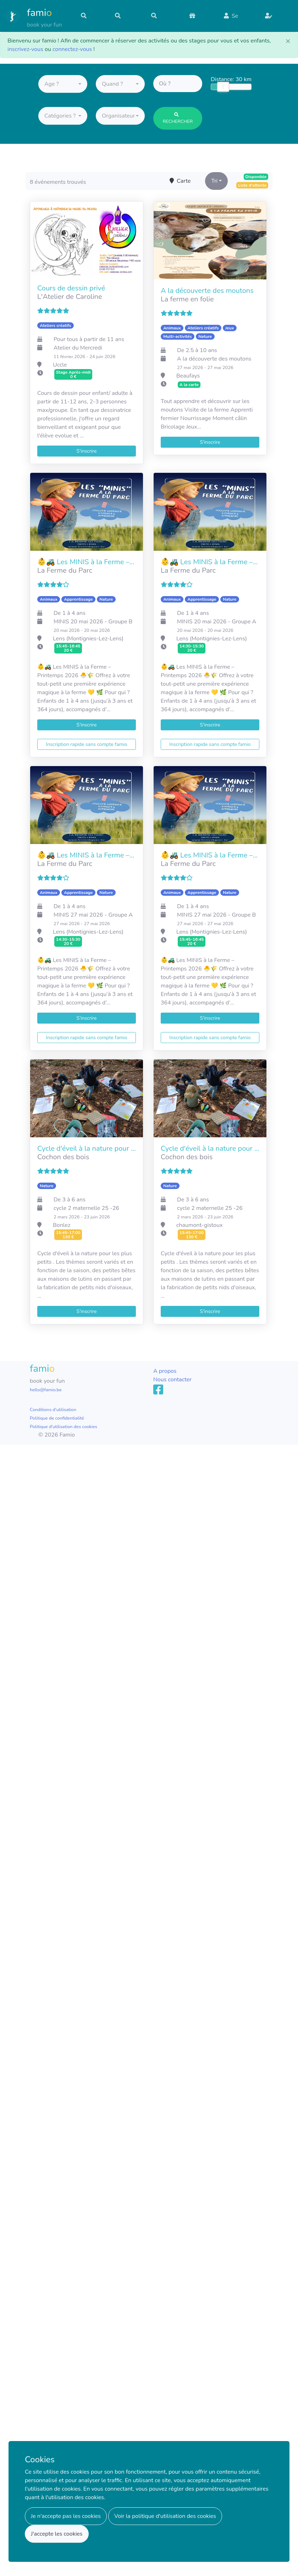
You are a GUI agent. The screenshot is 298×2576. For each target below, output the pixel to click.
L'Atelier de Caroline (69, 296)
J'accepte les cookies (57, 2534)
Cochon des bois (63, 1157)
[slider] (223, 89)
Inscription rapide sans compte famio (86, 744)
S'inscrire (276, 20)
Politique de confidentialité (57, 1418)
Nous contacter (172, 1379)
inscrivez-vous (25, 49)
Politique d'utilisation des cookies (63, 1426)
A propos (165, 1371)
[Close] (288, 40)
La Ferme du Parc (64, 570)
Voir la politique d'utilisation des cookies (165, 2516)
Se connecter (236, 19)
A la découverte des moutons (207, 291)
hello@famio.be (46, 1390)
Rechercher (178, 120)
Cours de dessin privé (71, 288)
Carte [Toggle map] (180, 181)
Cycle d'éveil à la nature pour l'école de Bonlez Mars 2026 (86, 1148)
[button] (62, 86)
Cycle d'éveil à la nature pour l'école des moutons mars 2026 (210, 1148)
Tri (214, 181)
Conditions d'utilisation (53, 1409)
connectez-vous (72, 49)
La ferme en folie (187, 299)
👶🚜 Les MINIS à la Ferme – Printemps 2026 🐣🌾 (86, 562)
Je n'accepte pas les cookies (66, 2516)
